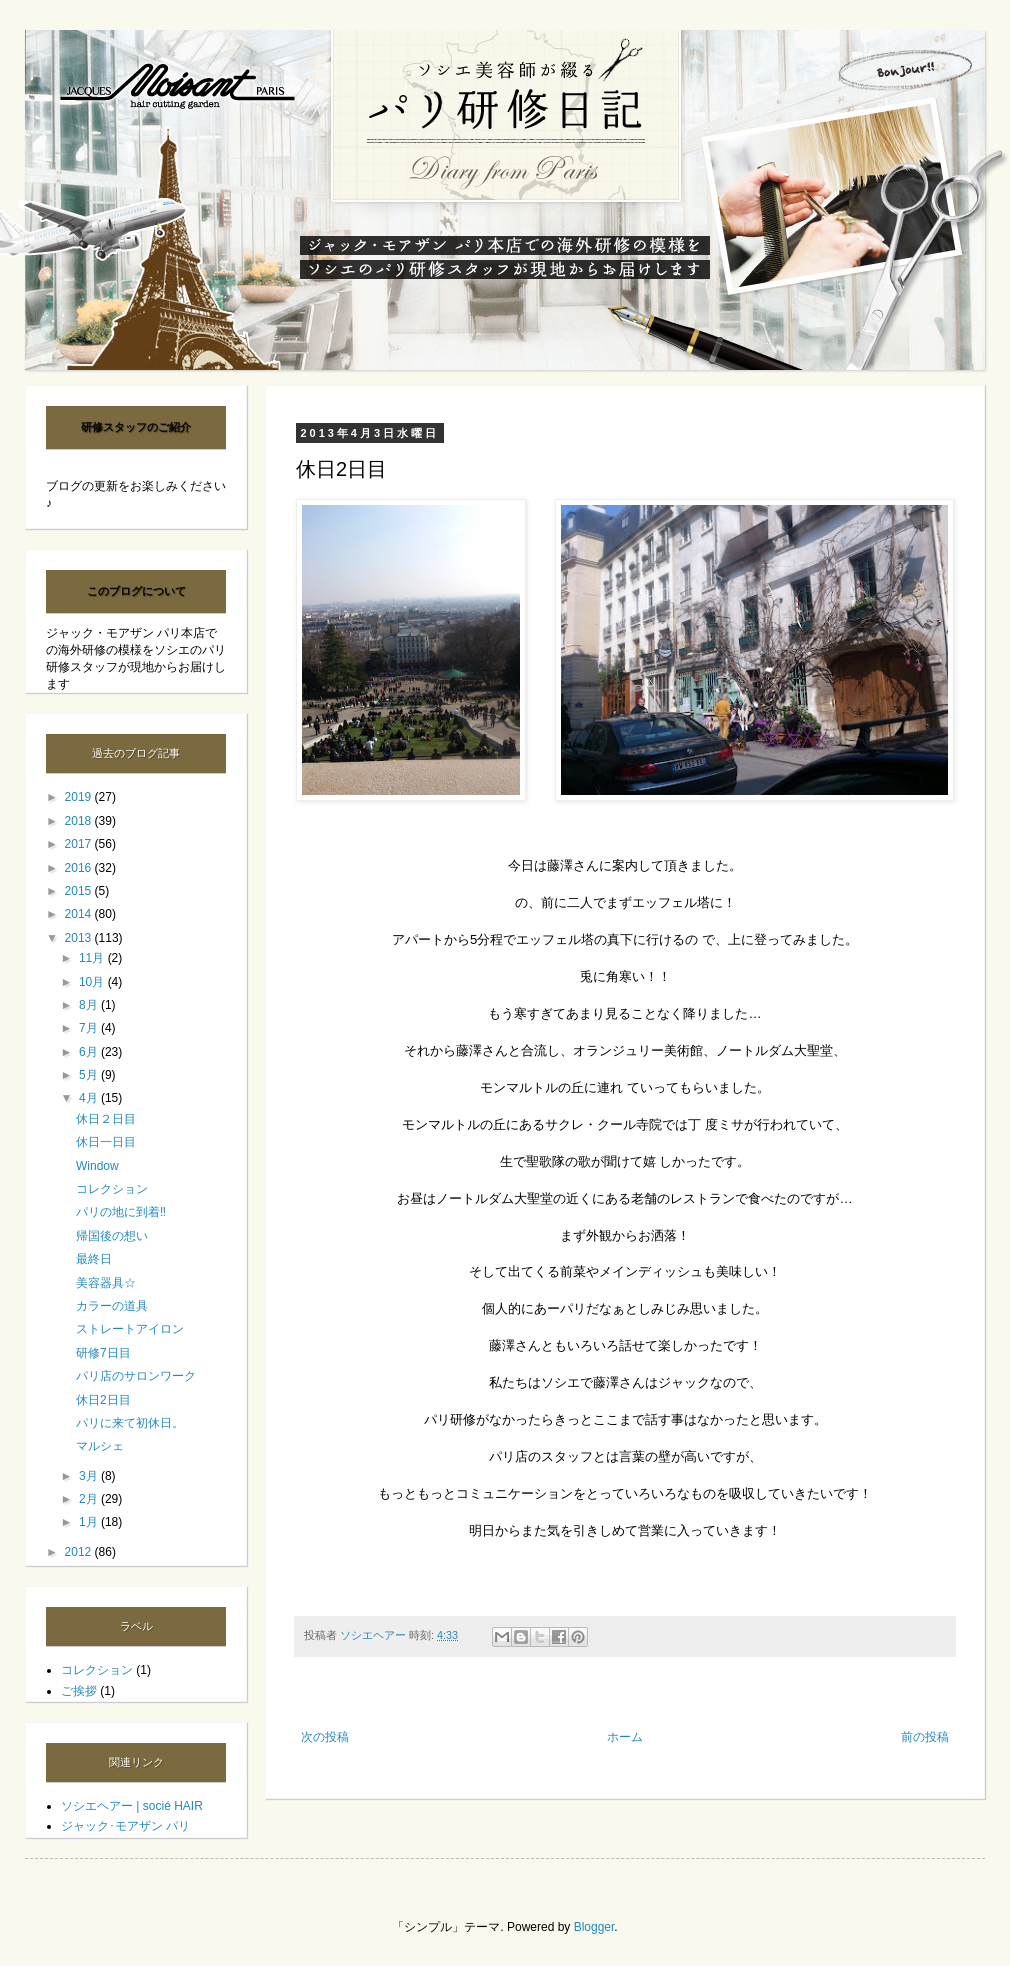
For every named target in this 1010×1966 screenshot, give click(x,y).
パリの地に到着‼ (121, 1212)
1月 (90, 1522)
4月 (90, 1098)
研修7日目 (103, 1353)
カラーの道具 (112, 1306)
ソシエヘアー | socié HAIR (132, 1806)
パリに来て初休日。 (130, 1423)
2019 (80, 797)
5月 (90, 1075)
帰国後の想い (112, 1236)
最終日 (94, 1259)
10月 (93, 982)
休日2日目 (103, 1400)
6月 (90, 1052)
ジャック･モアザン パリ (125, 1826)
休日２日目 (106, 1119)
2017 (80, 844)
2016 (80, 868)
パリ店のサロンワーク (136, 1376)
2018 (80, 821)
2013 (80, 938)
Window (97, 1166)
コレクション (112, 1189)
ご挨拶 (79, 1691)
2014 (80, 914)
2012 (80, 1552)
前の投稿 (925, 1737)
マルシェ (100, 1446)
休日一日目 (106, 1142)
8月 (90, 1005)
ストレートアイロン (130, 1329)
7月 (90, 1028)
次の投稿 (325, 1737)
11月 (93, 958)
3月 (90, 1476)
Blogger (594, 1927)
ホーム (625, 1737)
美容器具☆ (106, 1283)
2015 (80, 891)
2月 (90, 1499)
